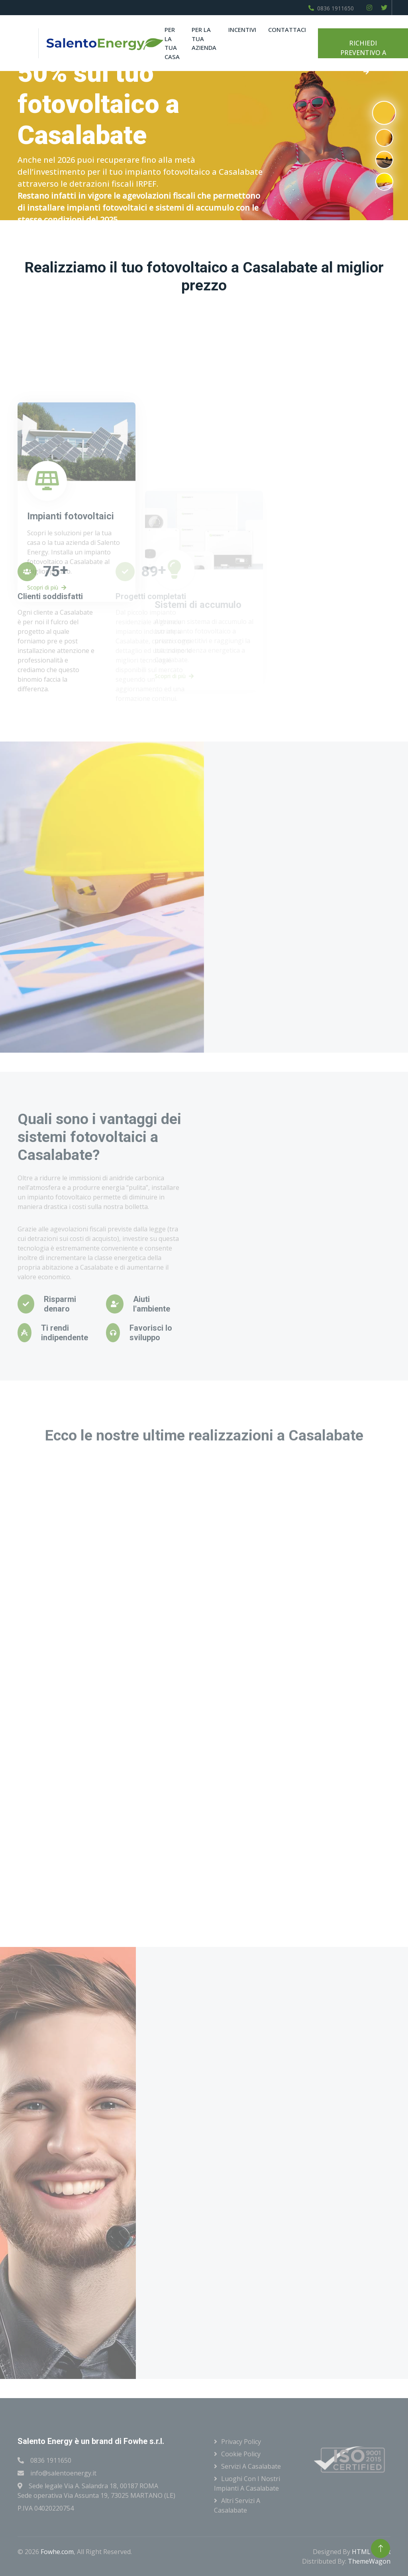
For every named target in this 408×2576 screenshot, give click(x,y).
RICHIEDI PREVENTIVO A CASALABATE (363, 48)
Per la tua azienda (204, 38)
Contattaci (287, 30)
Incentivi (242, 30)
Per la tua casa (172, 43)
